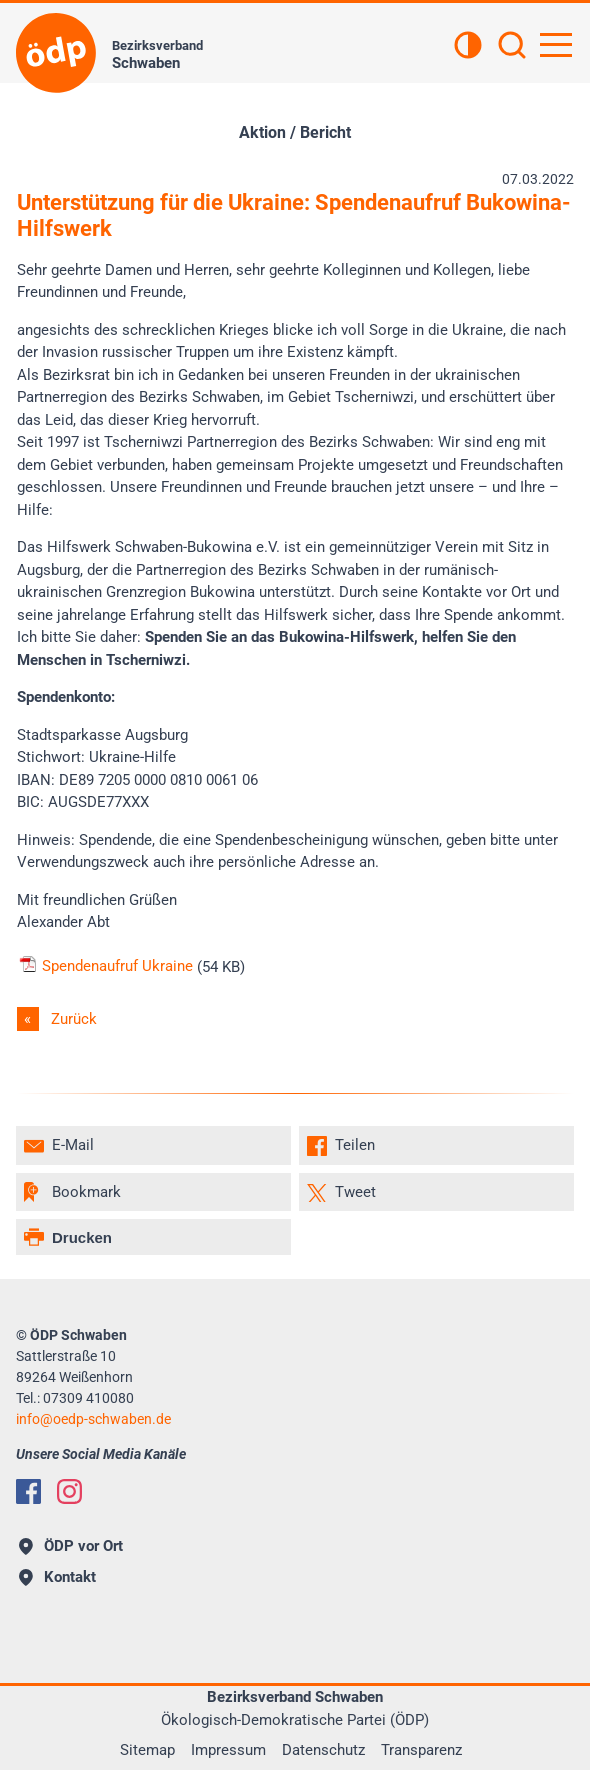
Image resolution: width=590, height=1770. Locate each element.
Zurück (74, 1019)
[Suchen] (512, 47)
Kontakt (57, 1577)
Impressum (228, 1750)
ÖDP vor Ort (71, 1546)
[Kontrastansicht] (468, 47)
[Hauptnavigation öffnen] (556, 45)
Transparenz (421, 1750)
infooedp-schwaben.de (93, 1419)
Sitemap (147, 1750)
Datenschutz (323, 1750)
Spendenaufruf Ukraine (105, 966)
